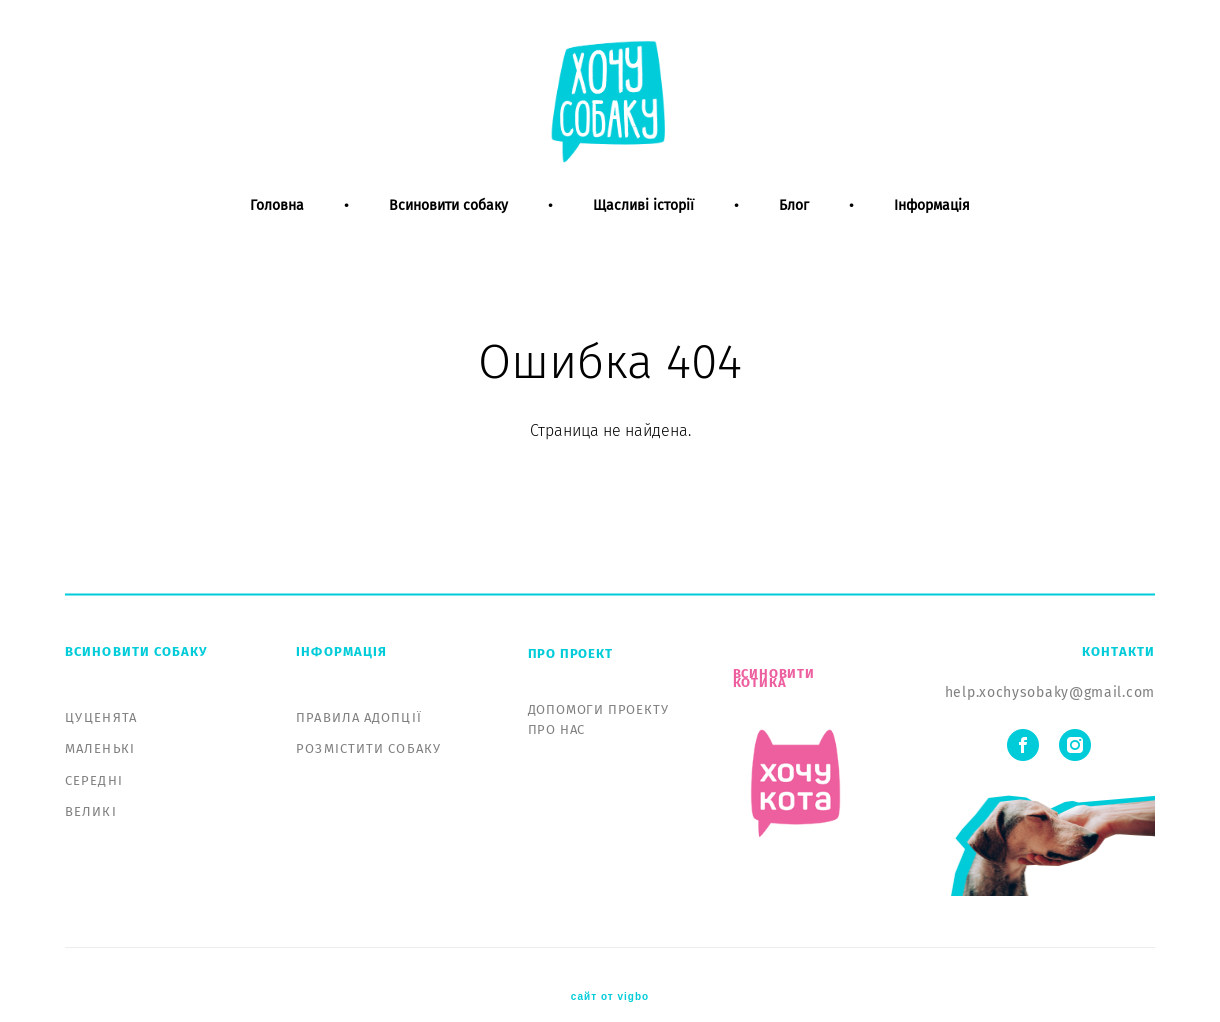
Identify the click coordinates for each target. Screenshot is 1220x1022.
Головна (277, 238)
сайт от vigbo (610, 975)
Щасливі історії (643, 238)
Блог (794, 238)
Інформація (932, 238)
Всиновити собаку (448, 238)
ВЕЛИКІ (91, 788)
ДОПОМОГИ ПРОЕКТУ (598, 686)
